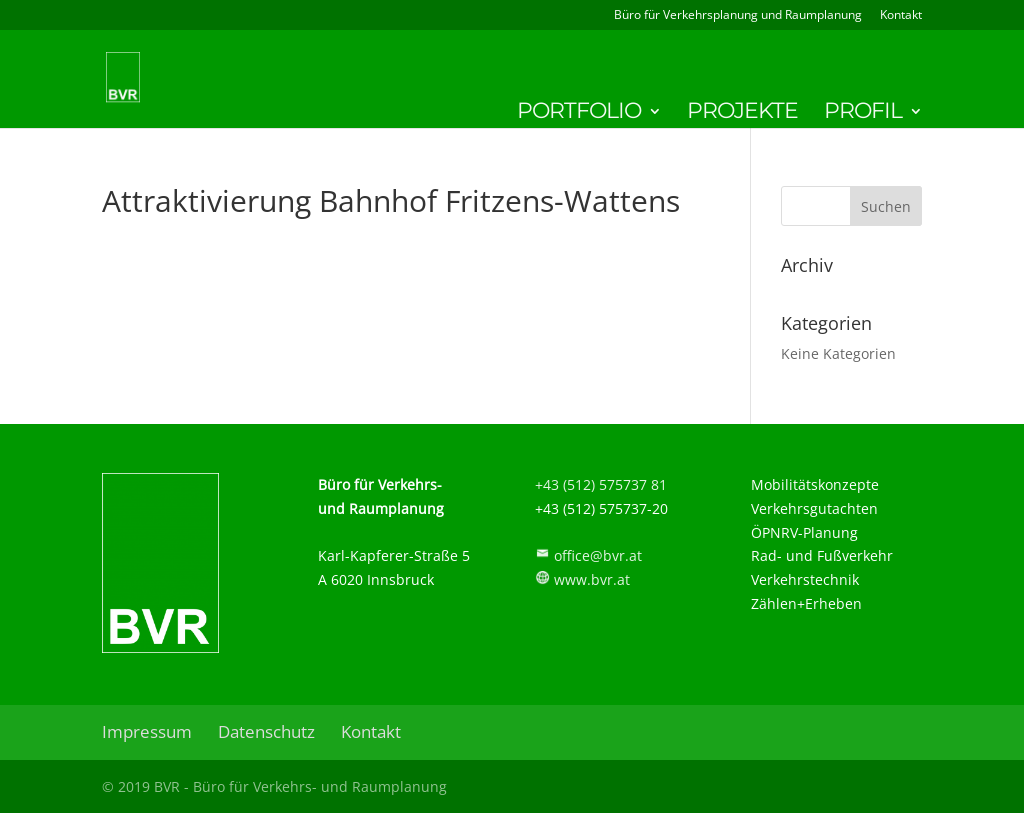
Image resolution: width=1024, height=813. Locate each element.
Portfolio (579, 114)
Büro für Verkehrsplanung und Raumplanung (738, 16)
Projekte (742, 114)
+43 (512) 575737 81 (601, 484)
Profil (863, 114)
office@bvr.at (598, 555)
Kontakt (901, 16)
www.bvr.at (592, 579)
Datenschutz (266, 731)
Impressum (147, 731)
